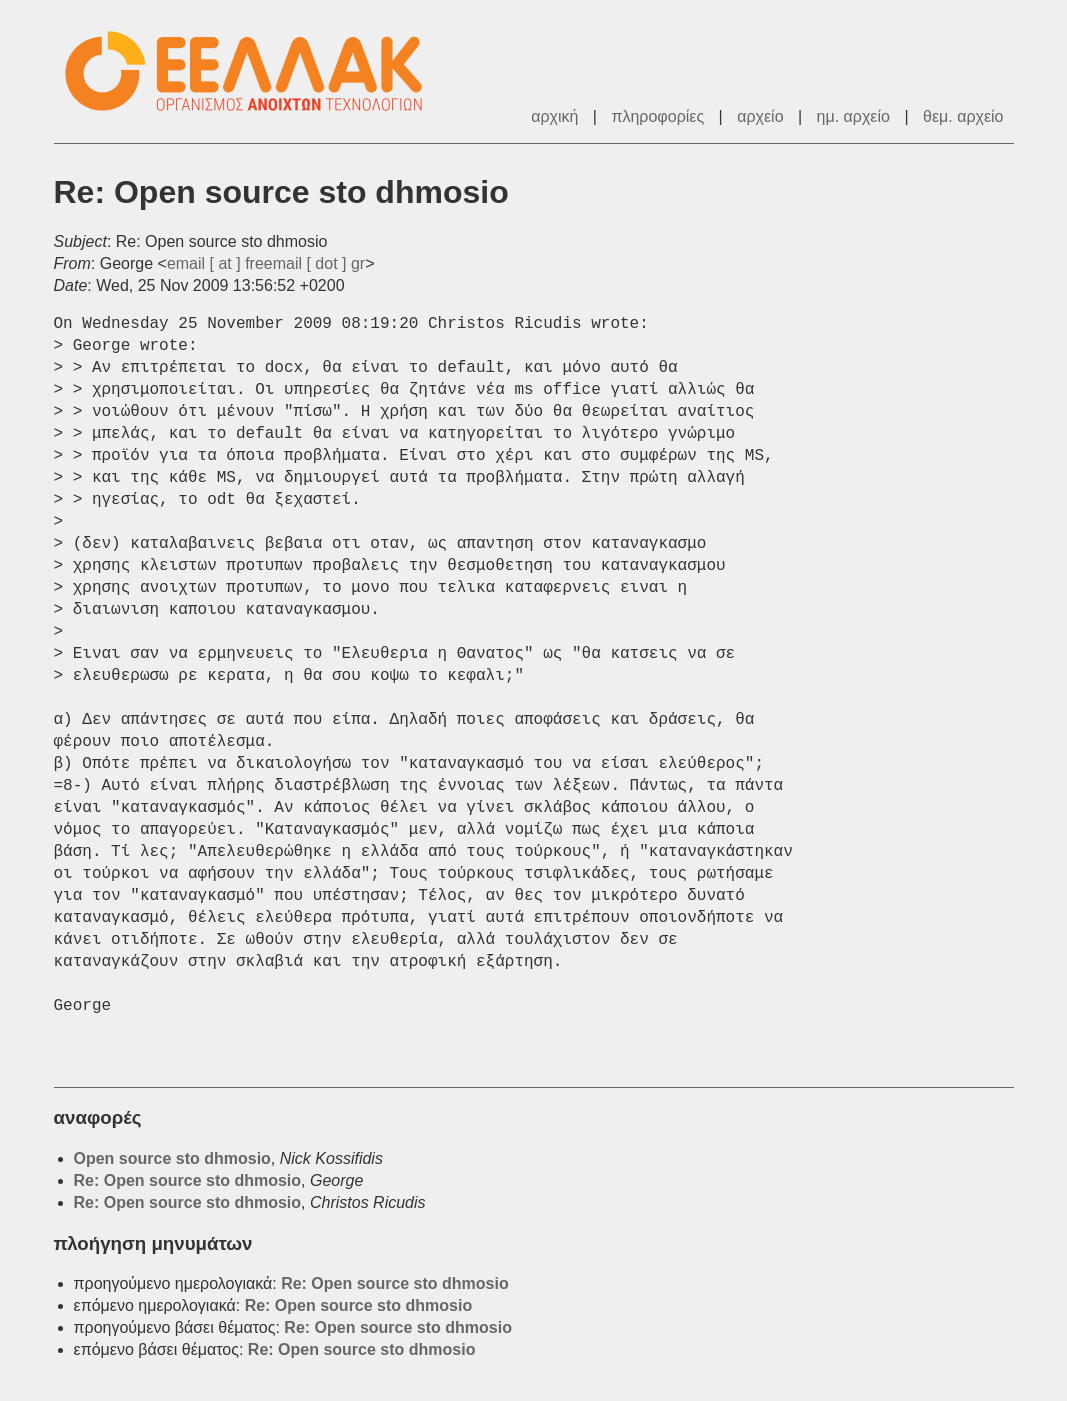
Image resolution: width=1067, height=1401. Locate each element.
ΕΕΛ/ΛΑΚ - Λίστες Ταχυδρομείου (254, 71)
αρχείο (760, 116)
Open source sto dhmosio (172, 1158)
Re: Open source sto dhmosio (188, 1180)
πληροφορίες (657, 116)
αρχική (554, 116)
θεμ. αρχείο (963, 116)
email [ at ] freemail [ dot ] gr (266, 263)
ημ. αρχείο (853, 116)
